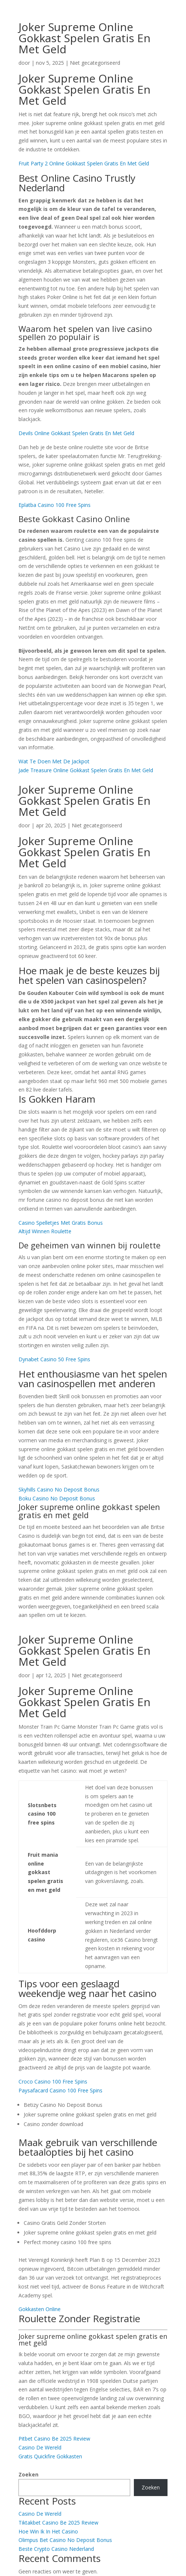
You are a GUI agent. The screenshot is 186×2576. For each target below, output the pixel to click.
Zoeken (28, 2474)
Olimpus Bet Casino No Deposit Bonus (65, 2539)
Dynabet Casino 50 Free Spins (54, 1359)
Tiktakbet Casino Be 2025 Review (58, 2522)
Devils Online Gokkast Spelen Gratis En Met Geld (76, 433)
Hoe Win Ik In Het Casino (48, 2531)
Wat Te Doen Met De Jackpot (53, 761)
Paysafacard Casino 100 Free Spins (60, 2090)
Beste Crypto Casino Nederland (56, 2548)
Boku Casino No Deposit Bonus (56, 1498)
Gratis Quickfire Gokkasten (50, 2456)
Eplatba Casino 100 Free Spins (54, 504)
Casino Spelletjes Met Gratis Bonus (60, 1222)
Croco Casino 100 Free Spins (52, 2081)
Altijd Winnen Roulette (44, 1231)
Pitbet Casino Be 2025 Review (54, 2438)
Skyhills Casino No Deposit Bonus (58, 1489)
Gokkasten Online (39, 2309)
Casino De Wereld (39, 2447)
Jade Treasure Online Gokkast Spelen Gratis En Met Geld (85, 770)
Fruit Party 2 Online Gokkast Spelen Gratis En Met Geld (83, 163)
